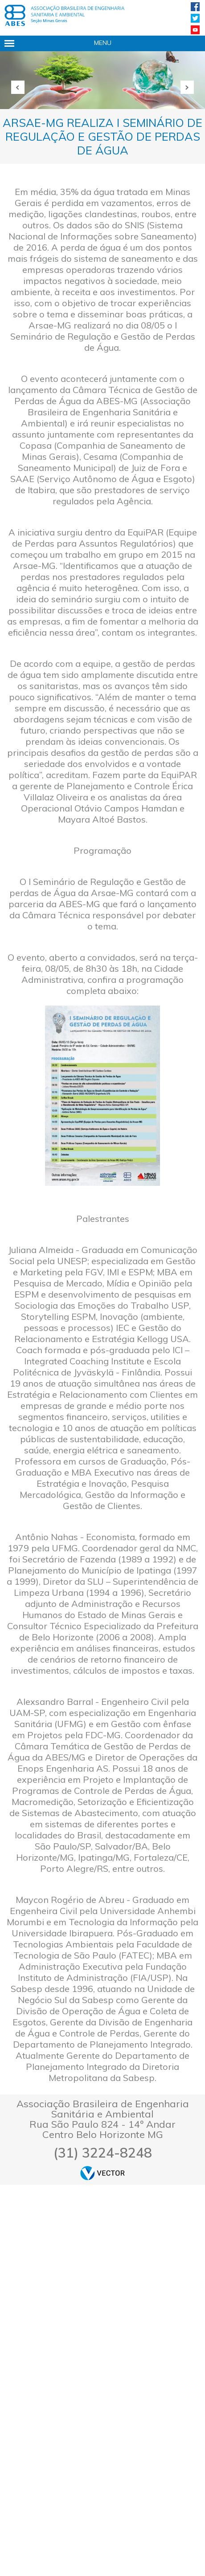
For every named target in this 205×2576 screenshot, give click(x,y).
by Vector (102, 2173)
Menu (102, 43)
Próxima (187, 87)
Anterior (18, 87)
